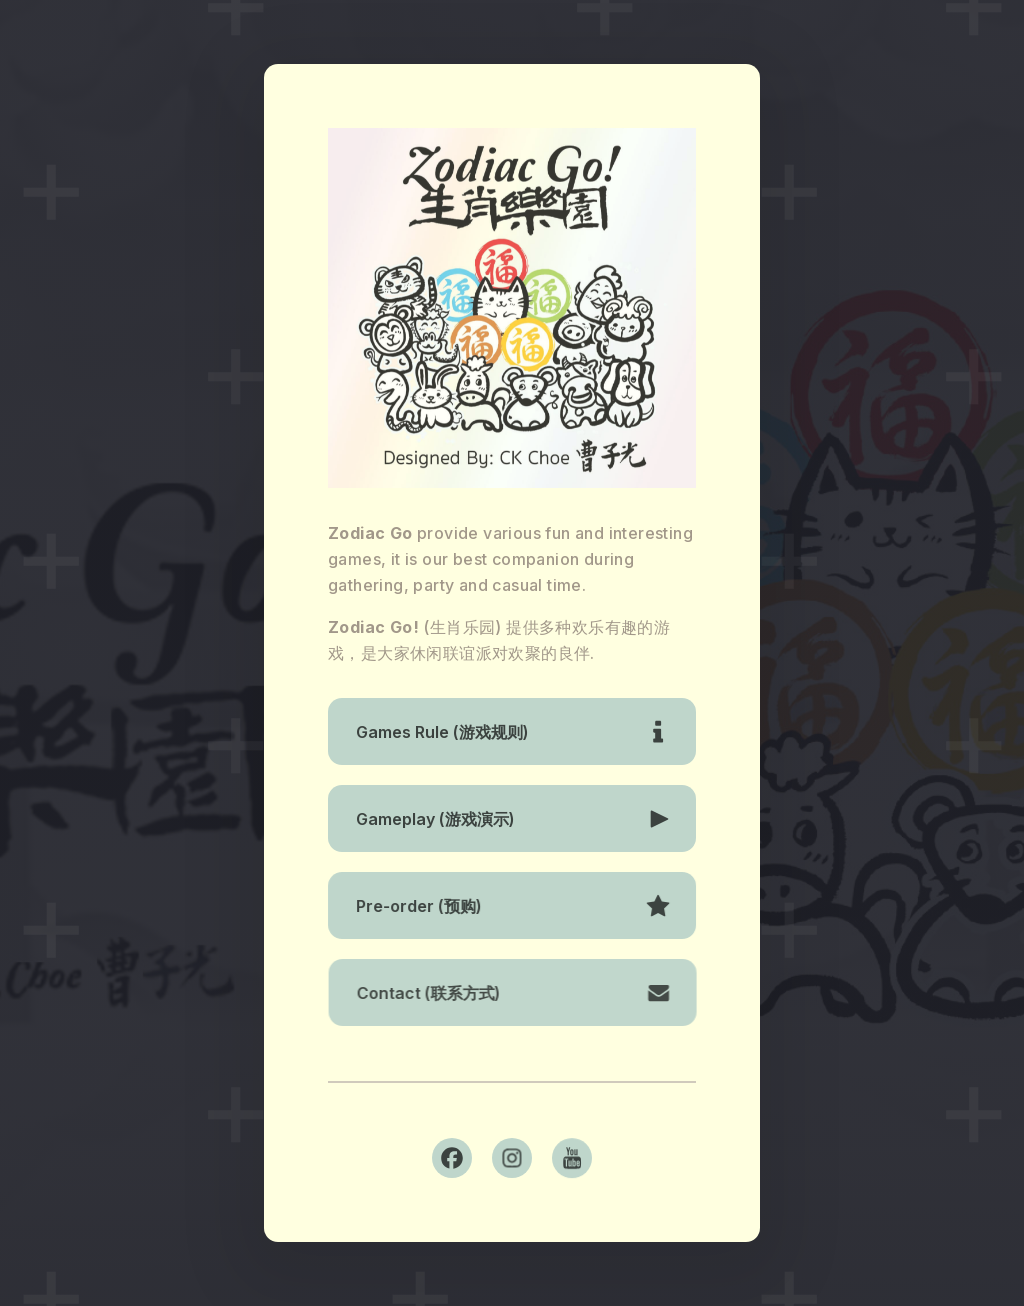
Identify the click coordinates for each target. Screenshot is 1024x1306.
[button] (512, 731)
